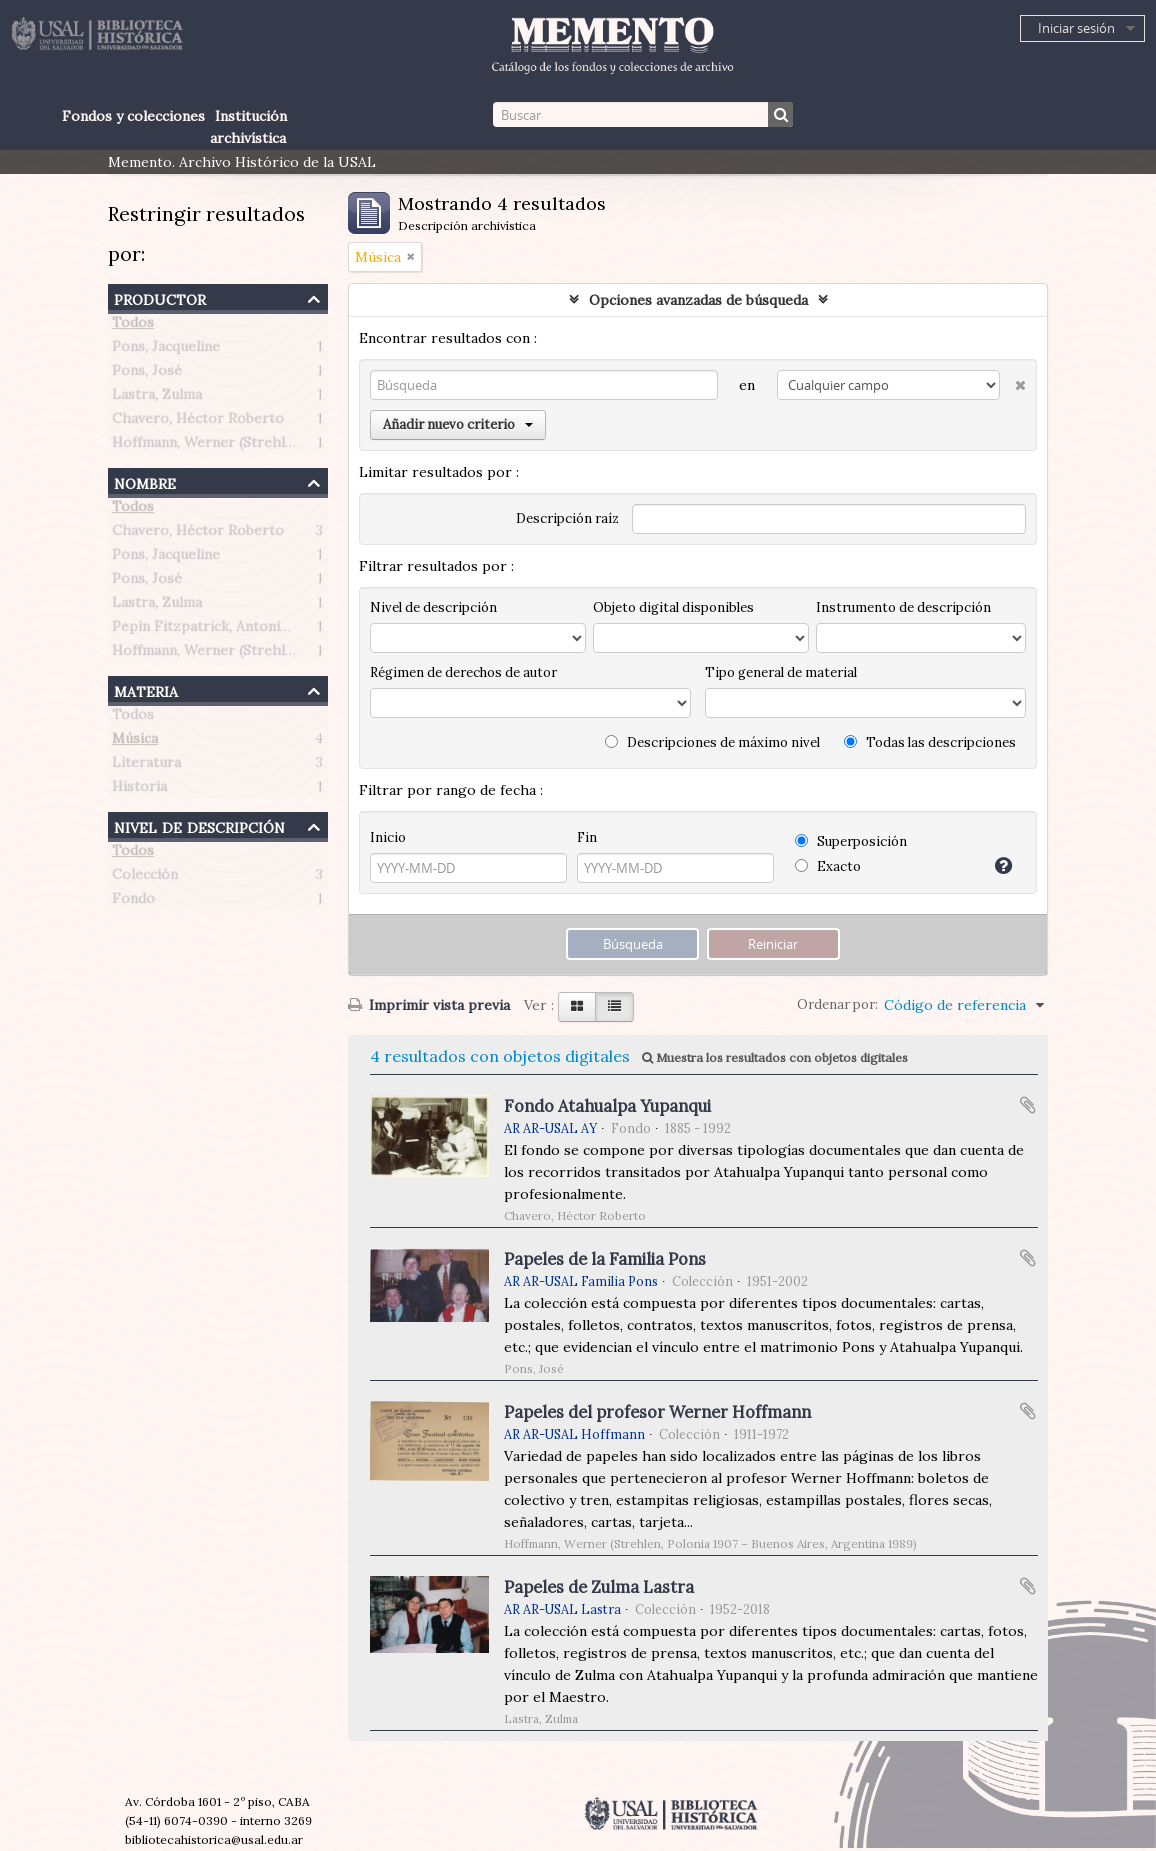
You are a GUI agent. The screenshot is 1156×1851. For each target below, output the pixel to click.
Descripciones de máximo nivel (712, 742)
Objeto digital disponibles (673, 607)
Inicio (388, 837)
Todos (133, 326)
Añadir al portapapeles (1028, 1105)
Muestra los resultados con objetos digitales (775, 1057)
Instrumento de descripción (903, 607)
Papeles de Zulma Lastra (599, 1587)
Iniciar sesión (1076, 28)
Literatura (146, 766)
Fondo (133, 902)
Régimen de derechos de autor (463, 672)
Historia (139, 790)
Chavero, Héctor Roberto (198, 422)
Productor (160, 297)
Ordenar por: (837, 1004)
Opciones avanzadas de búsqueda (698, 300)
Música (135, 742)
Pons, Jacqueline (166, 350)
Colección (145, 878)
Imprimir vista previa (429, 1005)
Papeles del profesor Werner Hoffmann (657, 1412)
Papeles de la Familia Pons (605, 1259)
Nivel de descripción (199, 825)
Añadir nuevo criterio (458, 424)
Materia (146, 689)
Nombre (145, 481)
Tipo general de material (781, 672)
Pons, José (147, 374)
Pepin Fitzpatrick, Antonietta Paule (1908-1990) (270, 630)
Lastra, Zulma (157, 398)
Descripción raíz (567, 518)
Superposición (851, 841)
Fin (587, 837)
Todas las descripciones (930, 742)
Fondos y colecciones (133, 116)
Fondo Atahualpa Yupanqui (607, 1106)
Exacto (828, 866)
